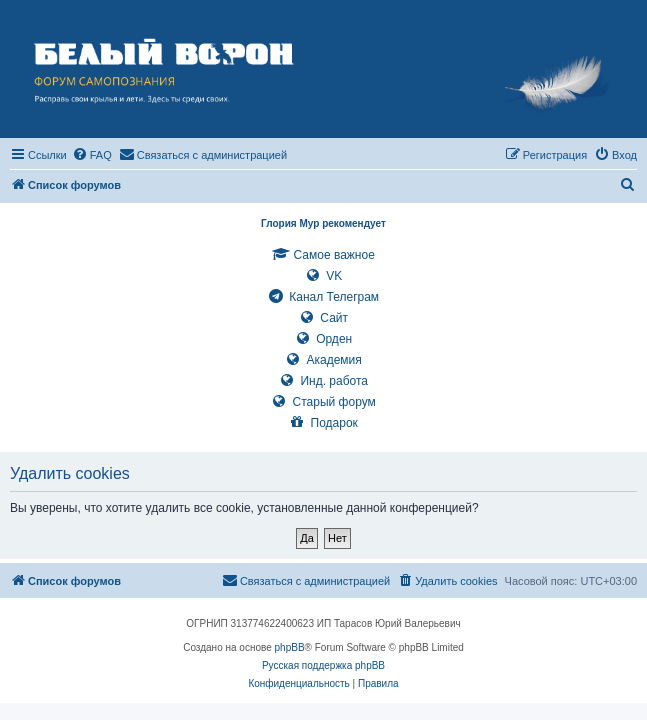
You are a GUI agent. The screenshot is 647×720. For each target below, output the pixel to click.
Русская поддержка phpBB (323, 665)
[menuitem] (92, 155)
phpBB (290, 647)
